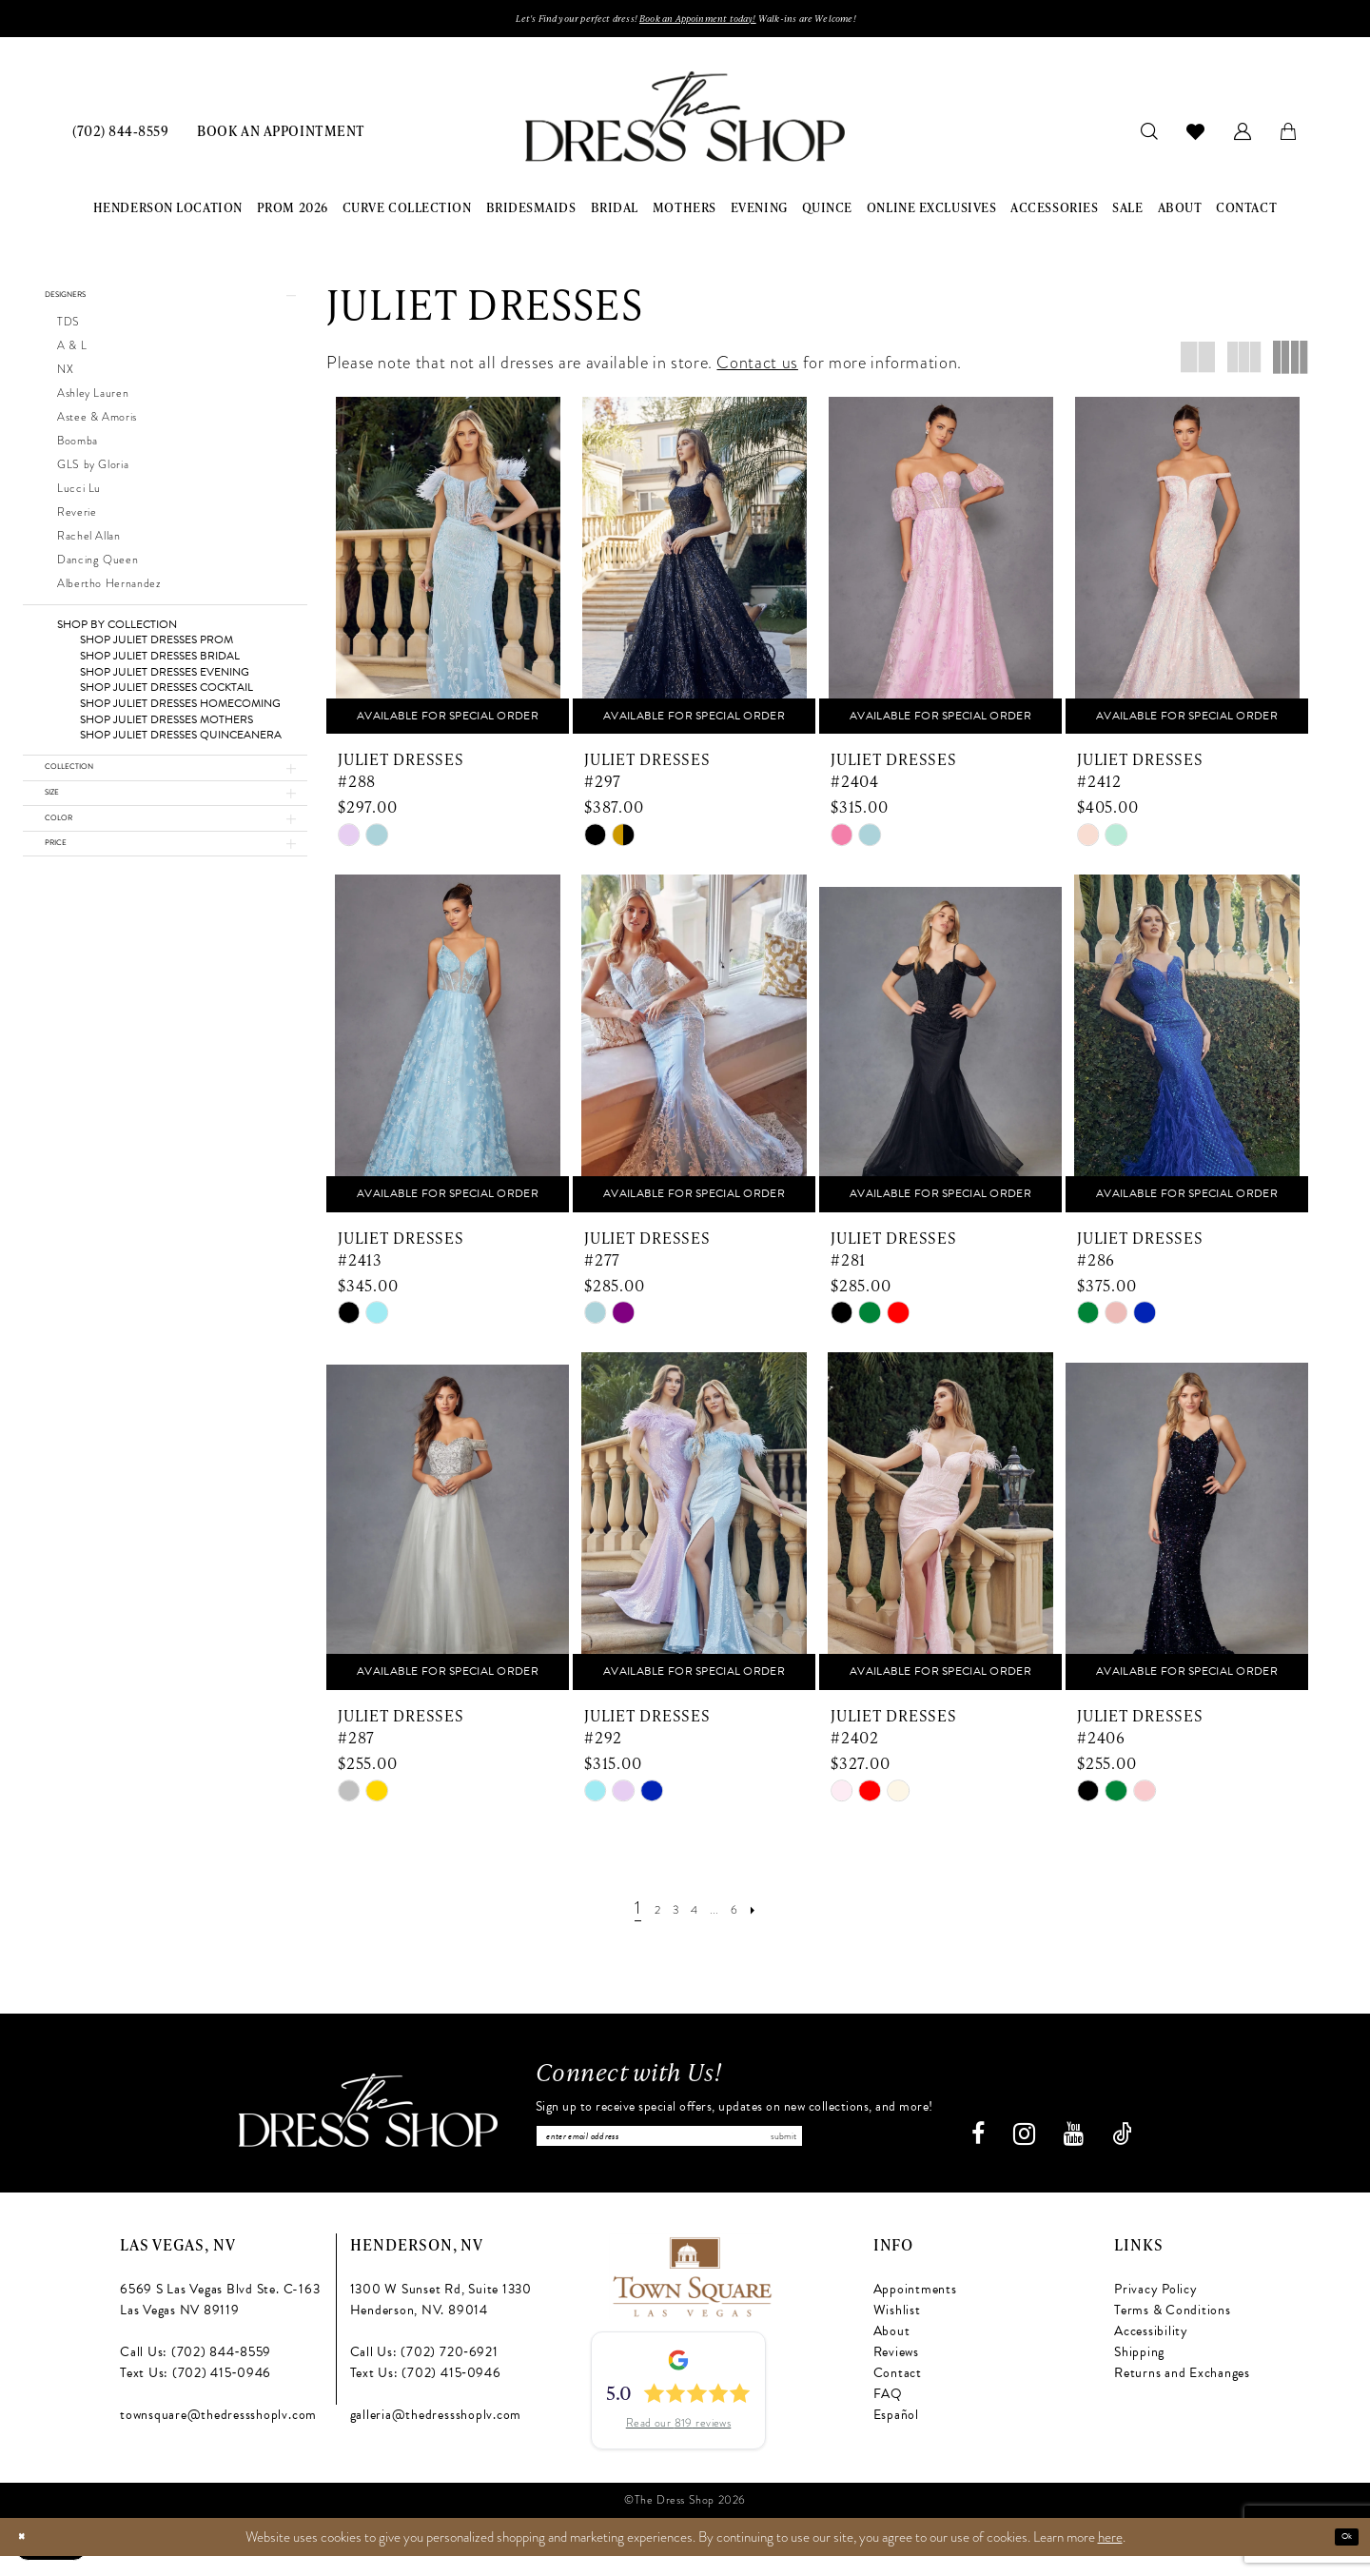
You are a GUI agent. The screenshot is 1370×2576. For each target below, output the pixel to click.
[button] (1243, 138)
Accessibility (1151, 2350)
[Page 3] (667, 1916)
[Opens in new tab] (691, 2293)
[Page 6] (749, 1916)
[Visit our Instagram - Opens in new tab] (1037, 2153)
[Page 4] (694, 1916)
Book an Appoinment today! (706, 22)
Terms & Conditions (1172, 2329)
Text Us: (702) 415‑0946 (195, 2392)
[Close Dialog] (27, 2556)
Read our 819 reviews (679, 2442)
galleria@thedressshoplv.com (436, 2434)
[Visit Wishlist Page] (1196, 139)
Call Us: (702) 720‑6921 (424, 2371)
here (1110, 2556)
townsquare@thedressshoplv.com (218, 2434)
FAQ (888, 2413)
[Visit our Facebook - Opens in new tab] (991, 2153)
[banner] (685, 125)
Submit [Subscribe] (917, 2149)
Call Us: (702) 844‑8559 (195, 2371)
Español (896, 2434)
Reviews (896, 2371)
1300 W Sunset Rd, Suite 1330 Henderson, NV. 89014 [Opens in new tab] (441, 2318)
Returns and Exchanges (1182, 2392)
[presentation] (447, 573)
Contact (897, 2392)
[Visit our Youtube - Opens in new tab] (1087, 2153)
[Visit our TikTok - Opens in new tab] (1135, 2153)
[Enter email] (734, 2150)
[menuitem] (120, 138)
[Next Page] (777, 1916)
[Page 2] (642, 1916)
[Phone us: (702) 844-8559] (120, 138)
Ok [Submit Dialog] (1339, 2556)
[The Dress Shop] (354, 2129)
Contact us (756, 370)
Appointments (915, 2308)
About (891, 2350)
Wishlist (897, 2329)
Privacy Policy (1156, 2308)
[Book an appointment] (281, 138)
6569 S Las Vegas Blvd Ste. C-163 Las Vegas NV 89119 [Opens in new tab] (220, 2318)
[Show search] (1149, 138)
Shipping (1139, 2371)
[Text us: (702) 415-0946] (81, 2533)
